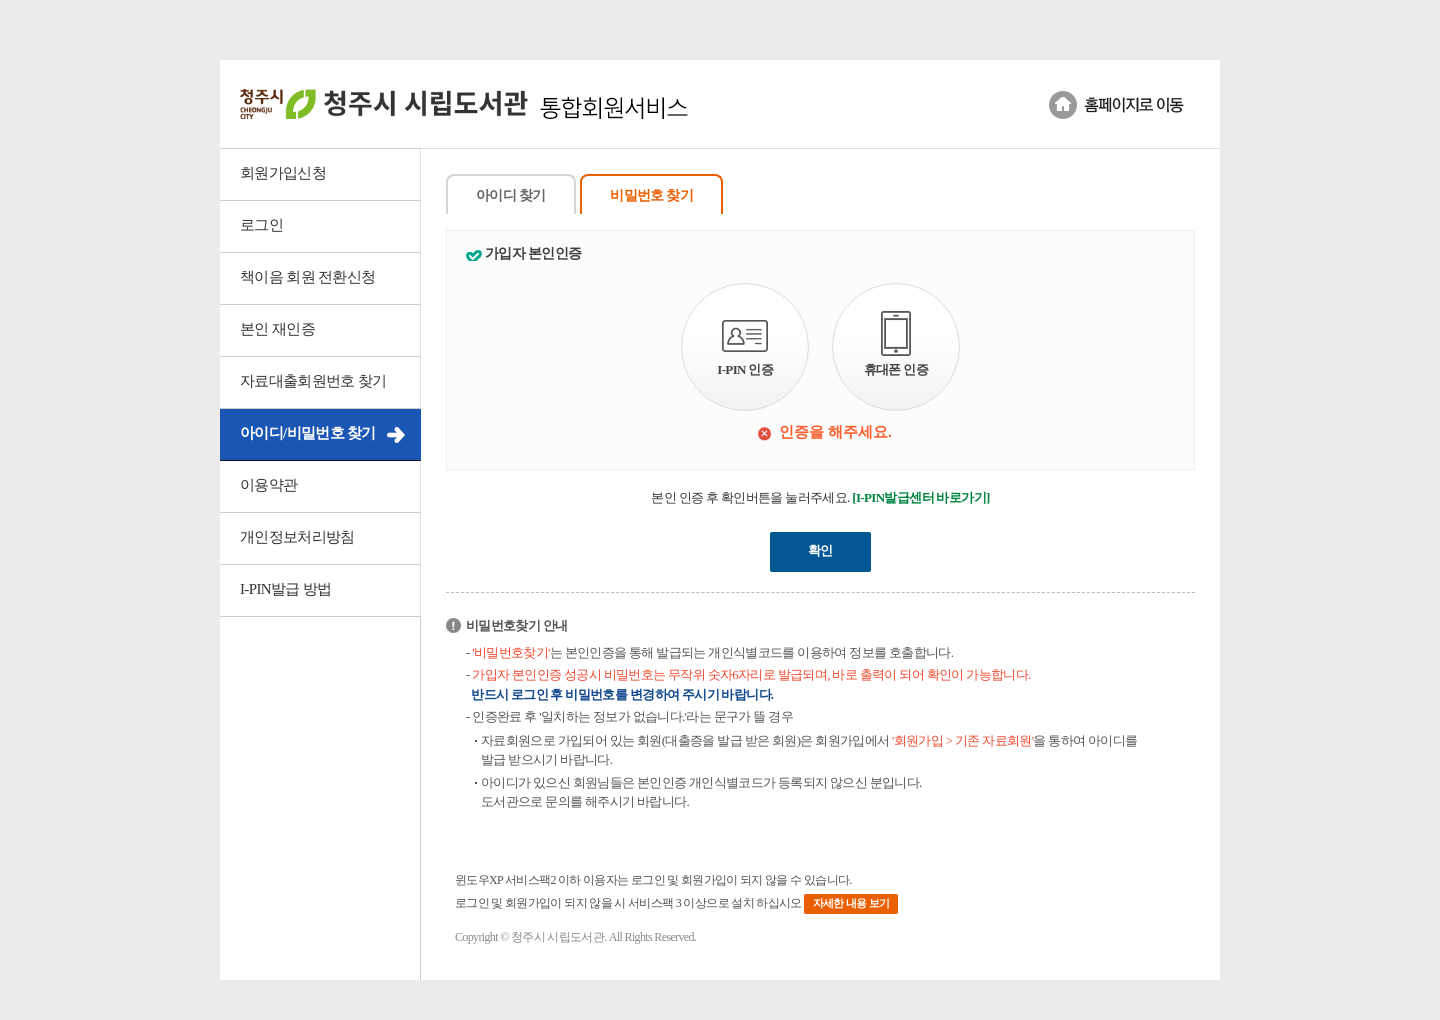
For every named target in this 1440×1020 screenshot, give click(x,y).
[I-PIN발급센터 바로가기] (920, 497)
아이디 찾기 (511, 195)
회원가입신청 (283, 173)
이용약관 (268, 485)
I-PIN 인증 (745, 348)
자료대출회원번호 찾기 (313, 381)
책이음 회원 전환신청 (307, 277)
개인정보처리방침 (297, 537)
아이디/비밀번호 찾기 (308, 433)
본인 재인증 (277, 329)
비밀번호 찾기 (651, 195)
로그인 (261, 225)
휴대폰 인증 (896, 344)
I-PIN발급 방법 (285, 589)
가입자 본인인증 (533, 253)
